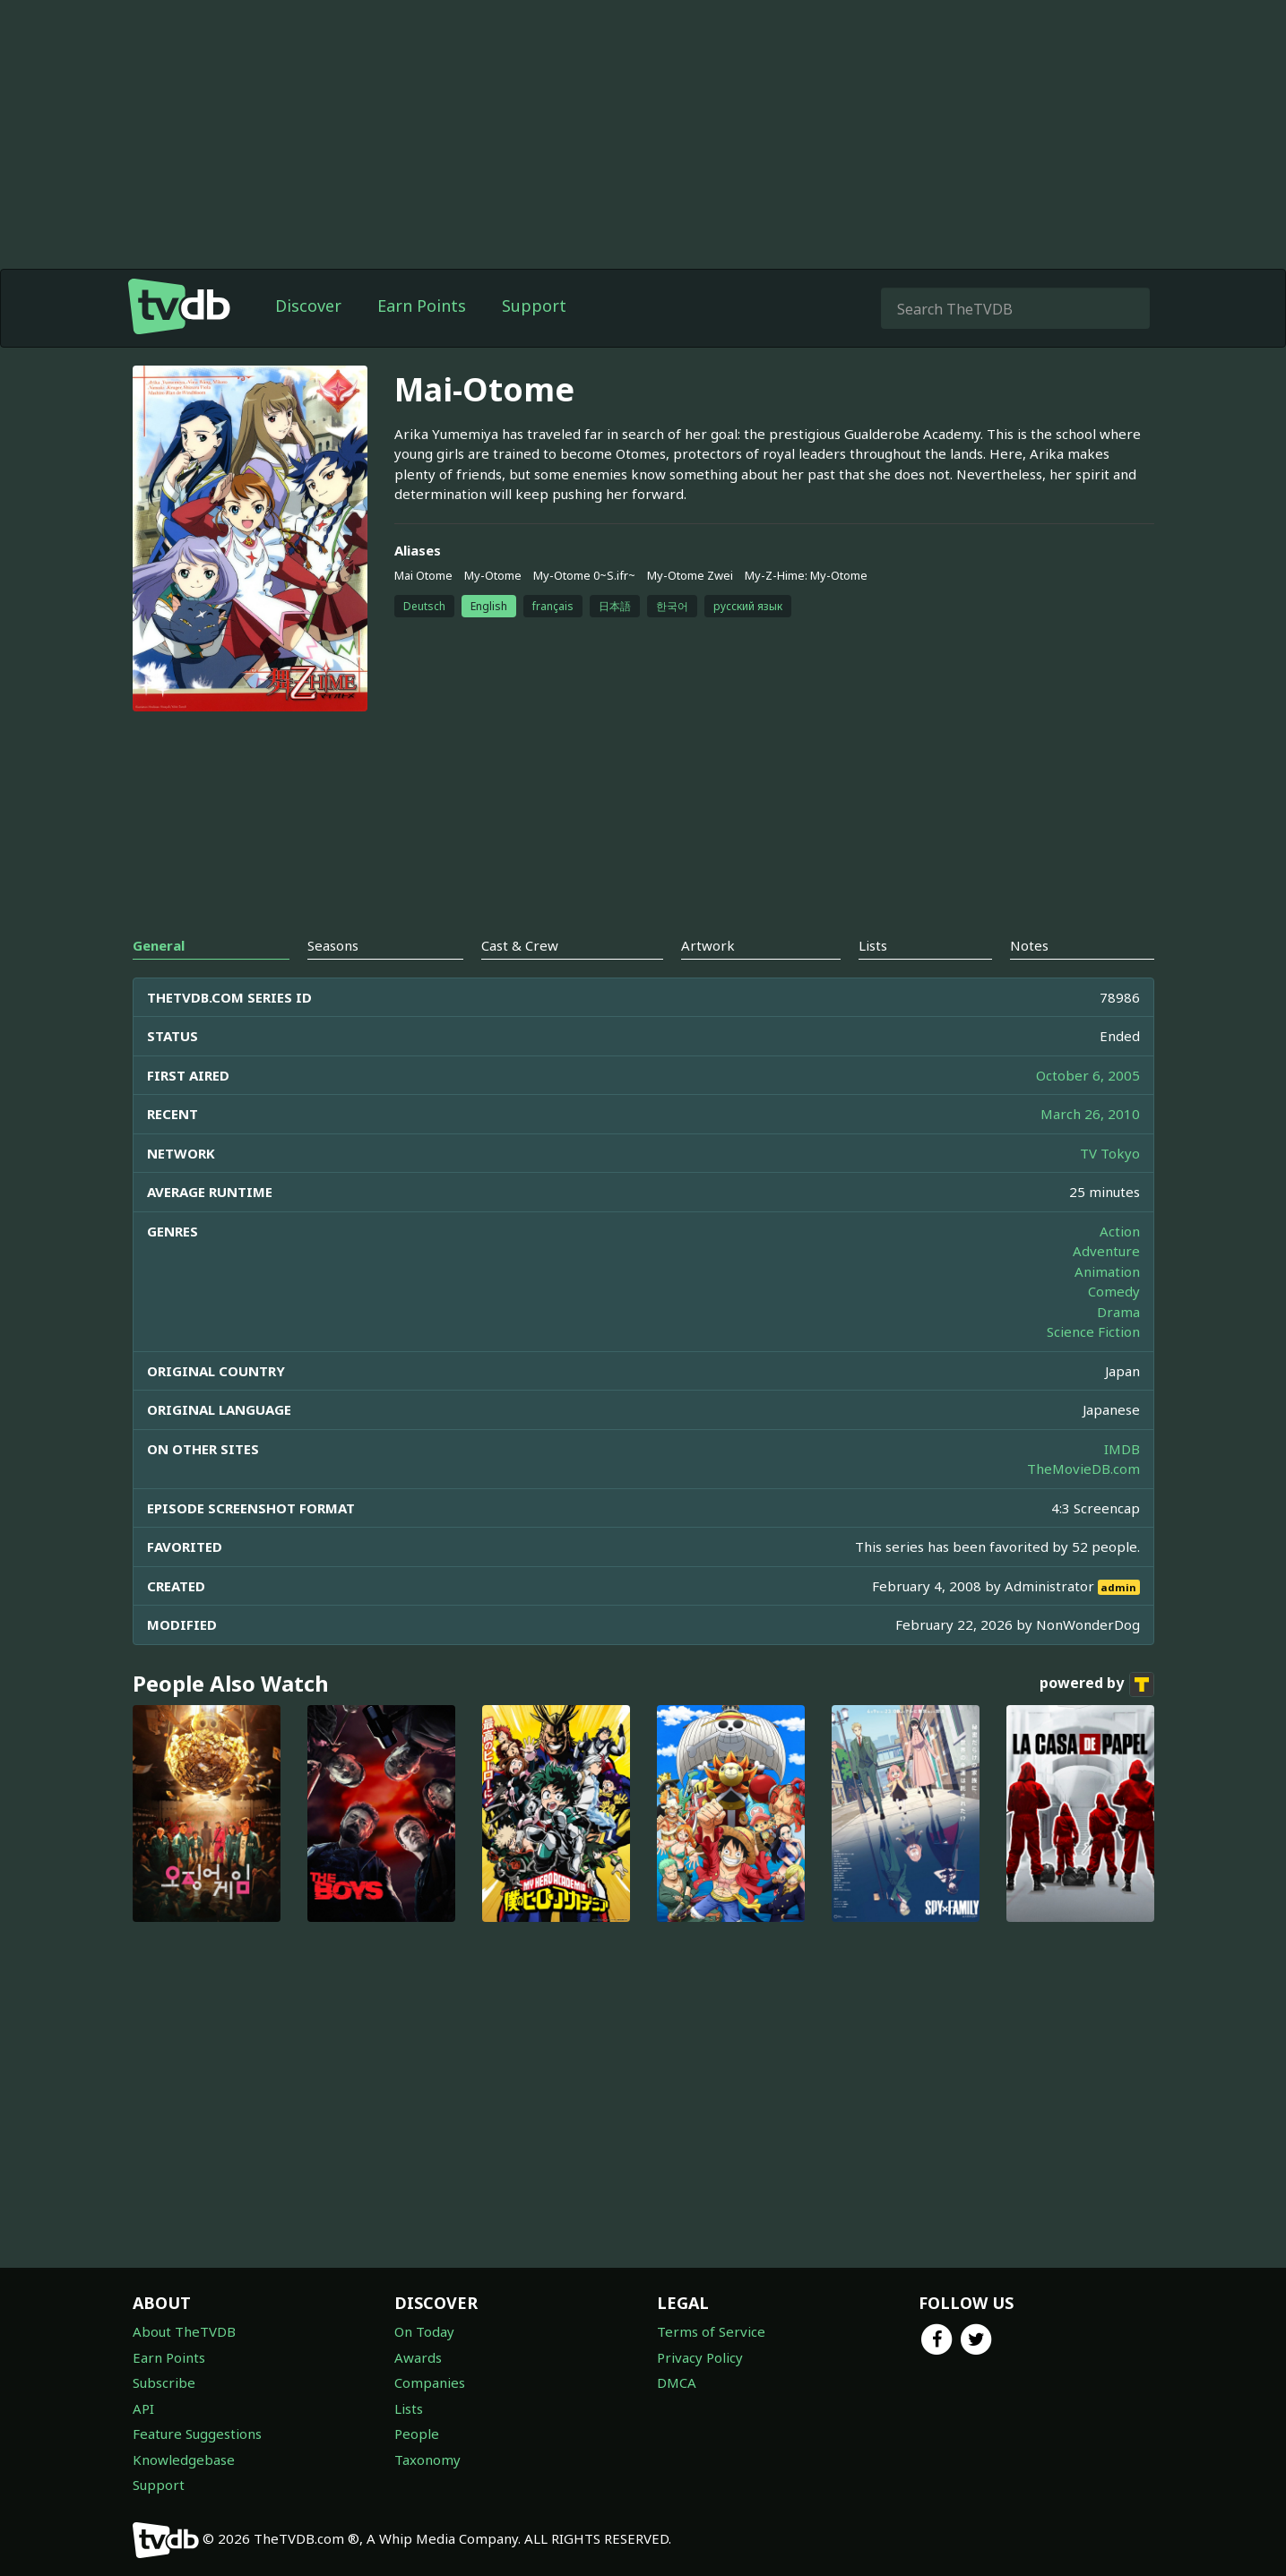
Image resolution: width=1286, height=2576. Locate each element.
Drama (1118, 1312)
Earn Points (421, 305)
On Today (424, 2331)
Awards (418, 2357)
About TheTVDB (184, 2331)
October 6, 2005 (1088, 1075)
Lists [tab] (873, 945)
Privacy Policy (700, 2357)
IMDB (1122, 1449)
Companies (429, 2382)
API (143, 2408)
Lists (408, 2408)
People (416, 2433)
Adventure (1106, 1251)
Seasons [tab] (332, 945)
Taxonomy (427, 2459)
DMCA (676, 2382)
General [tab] (159, 945)
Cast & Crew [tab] (519, 945)
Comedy (1114, 1291)
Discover (308, 305)
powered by (1097, 1684)
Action (1120, 1231)
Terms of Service (711, 2331)
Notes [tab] (1029, 945)
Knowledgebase (184, 2459)
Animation (1107, 1271)
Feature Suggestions (197, 2433)
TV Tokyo (1110, 1153)
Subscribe (164, 2382)
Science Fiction (1093, 1331)
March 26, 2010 (1090, 1114)
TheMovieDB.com (1083, 1469)
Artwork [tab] (708, 945)
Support (534, 305)
